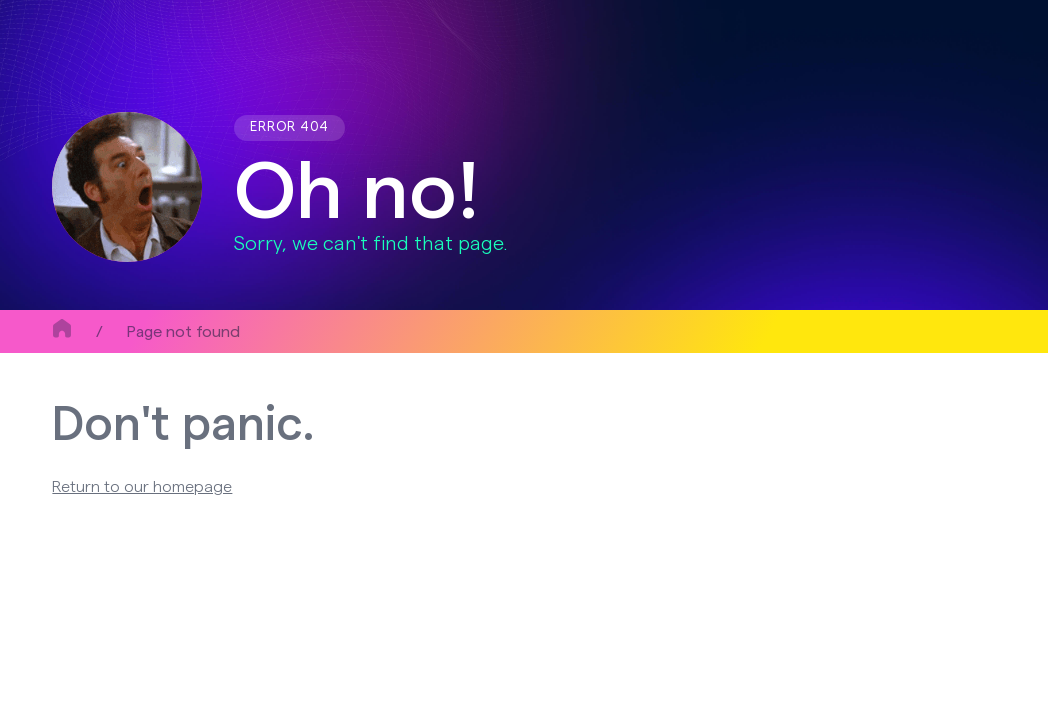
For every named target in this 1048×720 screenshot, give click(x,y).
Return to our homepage (142, 487)
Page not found (183, 332)
